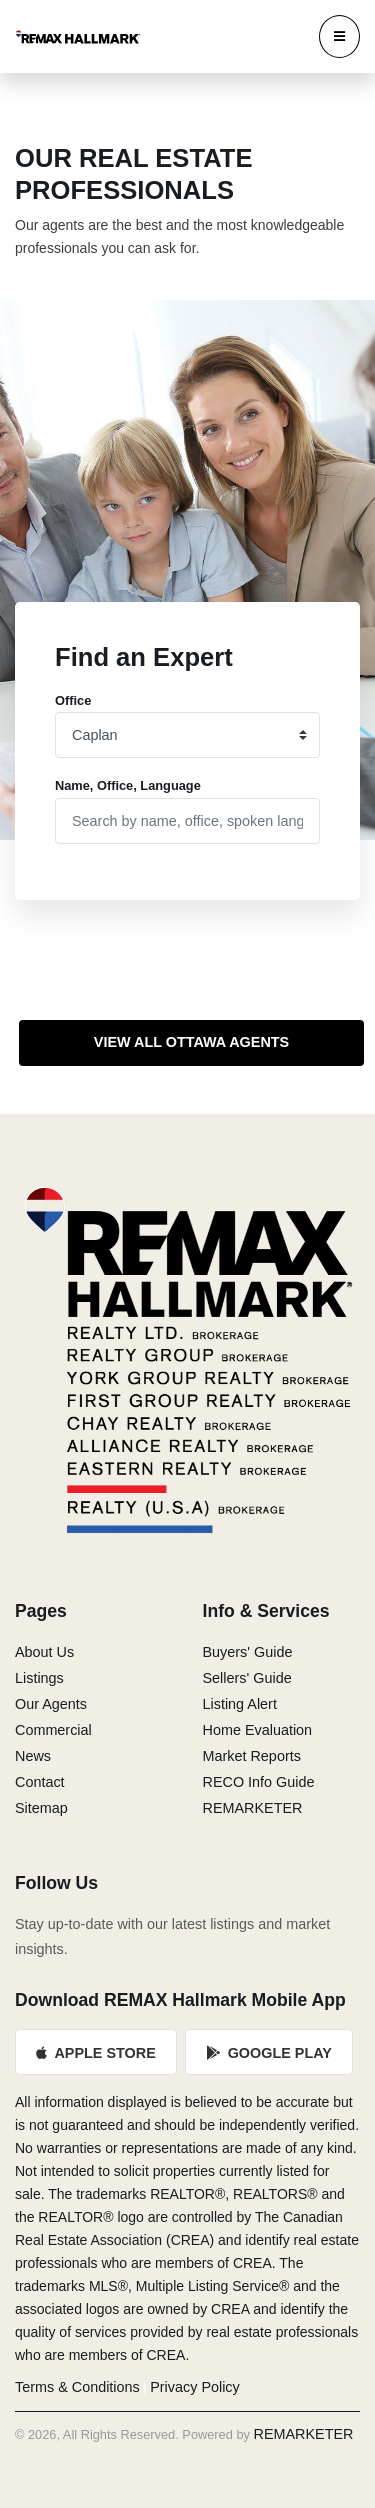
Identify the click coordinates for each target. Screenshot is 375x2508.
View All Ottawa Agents (191, 1042)
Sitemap (41, 1808)
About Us (44, 1652)
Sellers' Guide (247, 1678)
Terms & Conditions (77, 2387)
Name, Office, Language (128, 785)
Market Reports (252, 1756)
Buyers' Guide (248, 1652)
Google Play (269, 2053)
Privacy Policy (195, 2387)
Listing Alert (240, 1704)
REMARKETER (253, 1808)
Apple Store (96, 2053)
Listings (39, 1678)
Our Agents (51, 1704)
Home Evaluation (258, 1730)
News (33, 1756)
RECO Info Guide (259, 1782)
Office (73, 700)
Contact (40, 1782)
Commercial (53, 1730)
